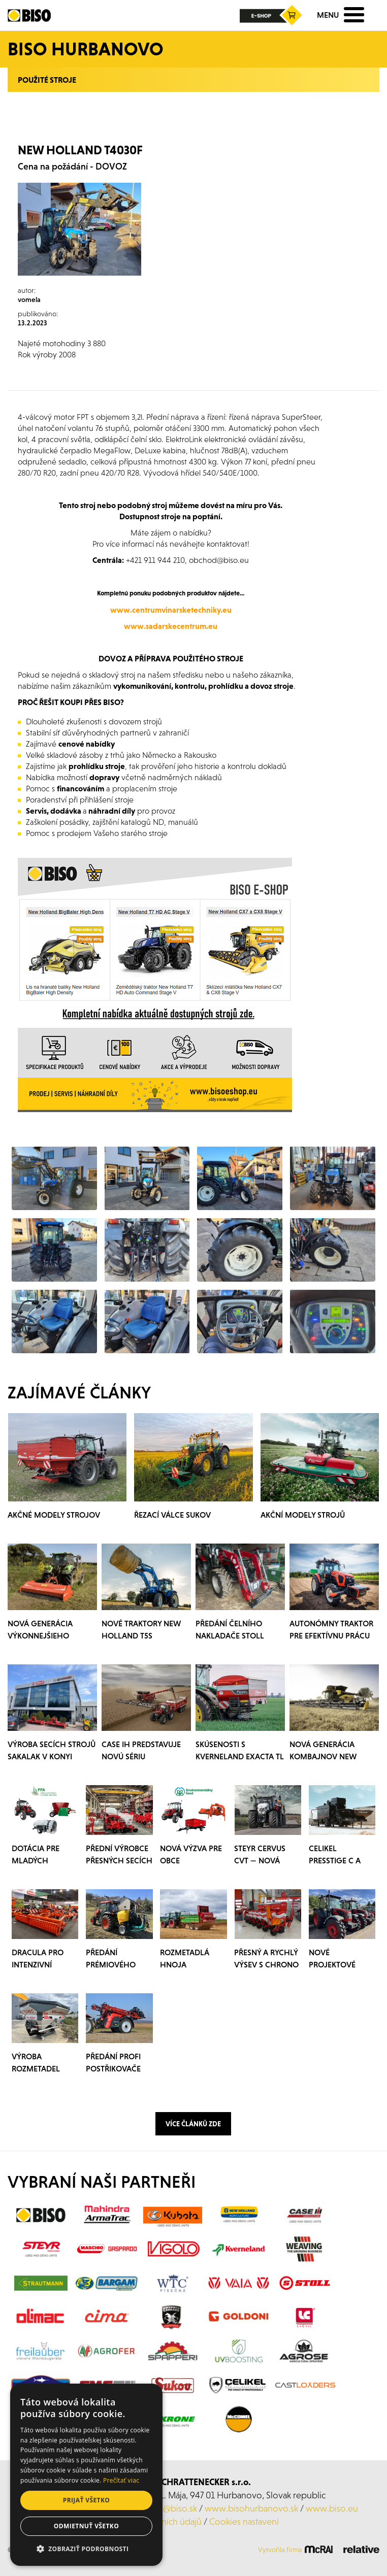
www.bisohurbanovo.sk (251, 2508)
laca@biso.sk (173, 2508)
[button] (86, 2549)
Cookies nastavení (244, 2521)
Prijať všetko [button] (86, 2500)
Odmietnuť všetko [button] (86, 2526)
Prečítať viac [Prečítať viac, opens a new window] (121, 2480)
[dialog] (86, 2475)
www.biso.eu (332, 2508)
